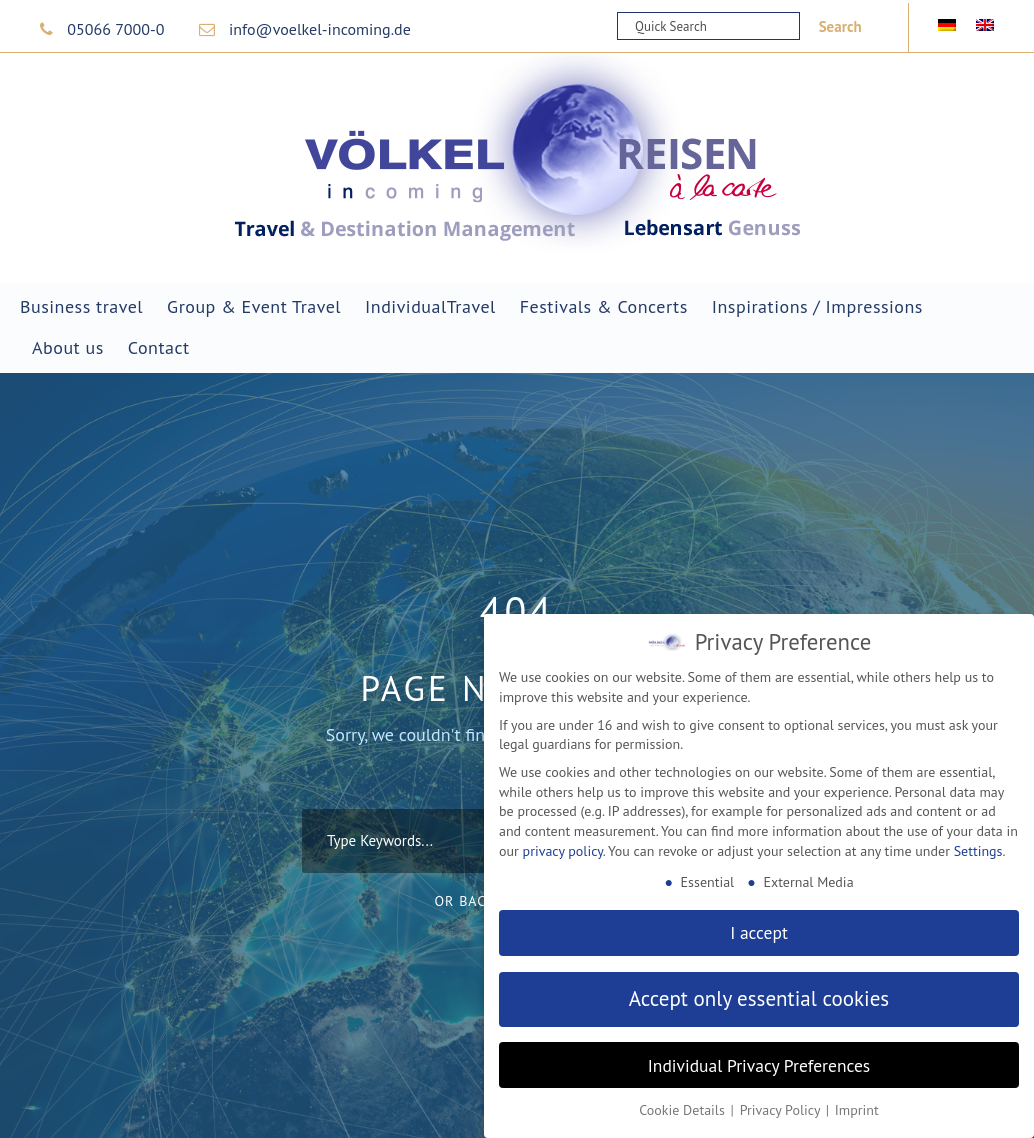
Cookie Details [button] (683, 1110)
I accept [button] (759, 932)
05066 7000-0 (115, 29)
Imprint (857, 1110)
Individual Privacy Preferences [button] (759, 1065)
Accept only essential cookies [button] (759, 998)
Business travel (81, 306)
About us (68, 347)
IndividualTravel (430, 306)
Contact (159, 347)
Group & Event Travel (254, 306)
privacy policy (563, 851)
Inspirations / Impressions (817, 306)
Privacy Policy (782, 1110)
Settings (978, 851)
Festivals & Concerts (604, 306)
